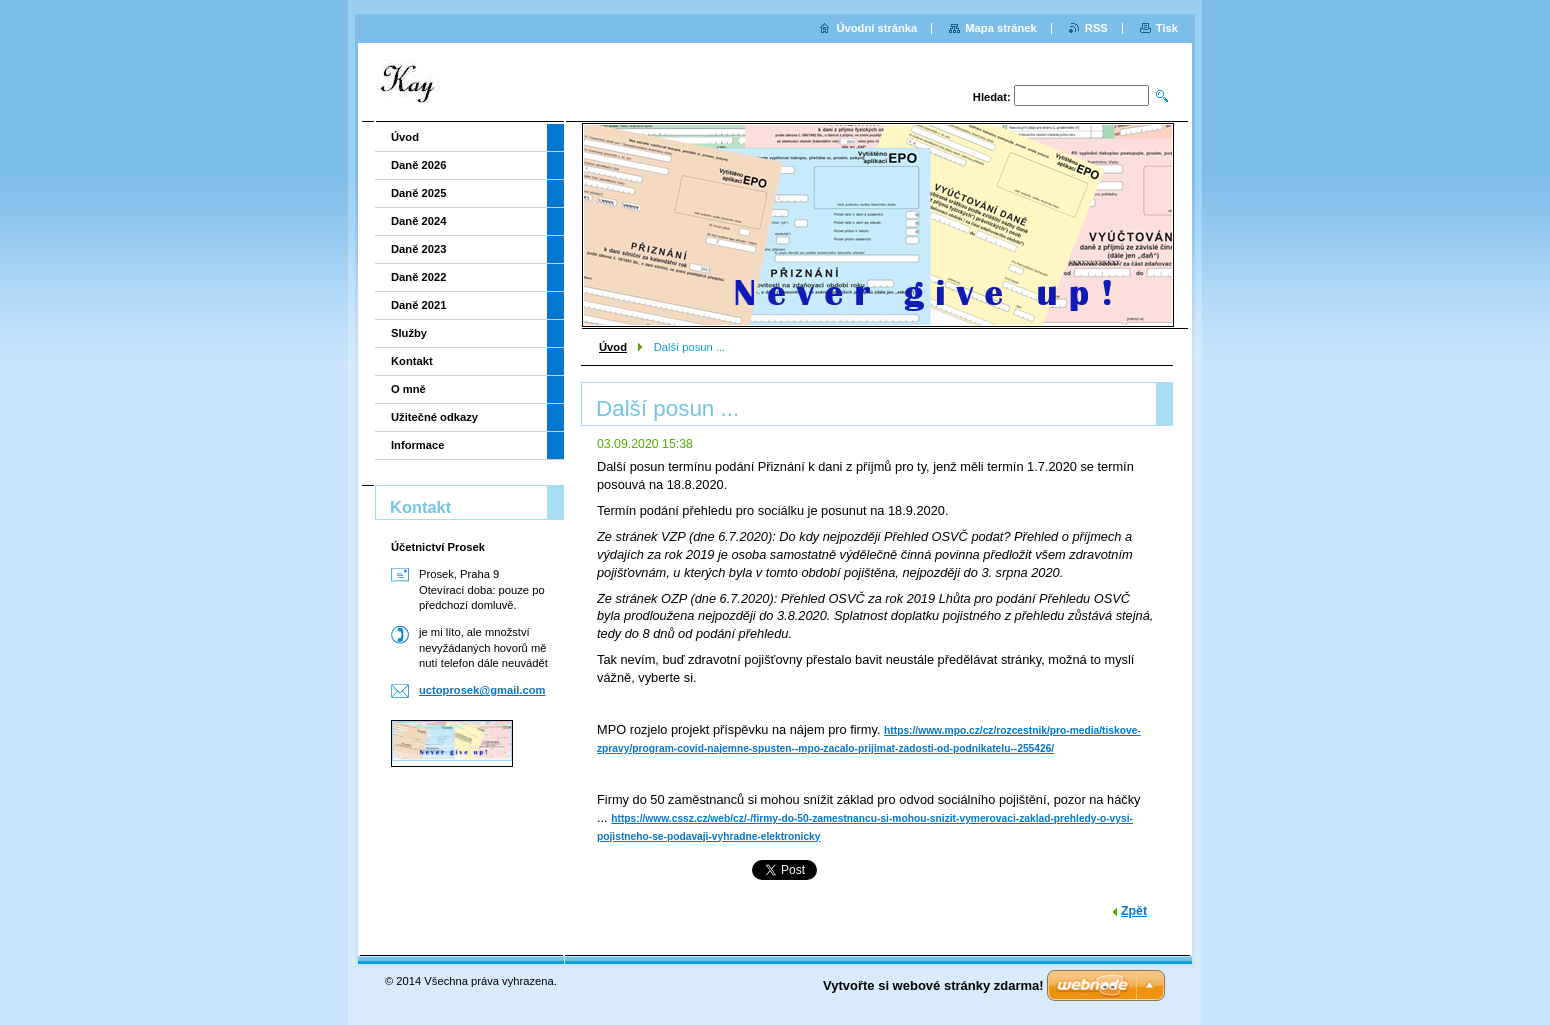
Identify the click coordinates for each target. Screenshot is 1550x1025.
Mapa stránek (1001, 28)
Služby (409, 333)
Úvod (613, 347)
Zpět (1134, 911)
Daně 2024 (418, 221)
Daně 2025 (418, 193)
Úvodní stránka (876, 28)
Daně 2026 (418, 165)
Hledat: (992, 97)
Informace (417, 445)
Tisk (1167, 28)
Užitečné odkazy (434, 417)
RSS (1096, 28)
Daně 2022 (418, 277)
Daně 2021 (418, 305)
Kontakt (412, 361)
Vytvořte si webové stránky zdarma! (933, 985)
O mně (408, 389)
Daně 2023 (418, 249)
